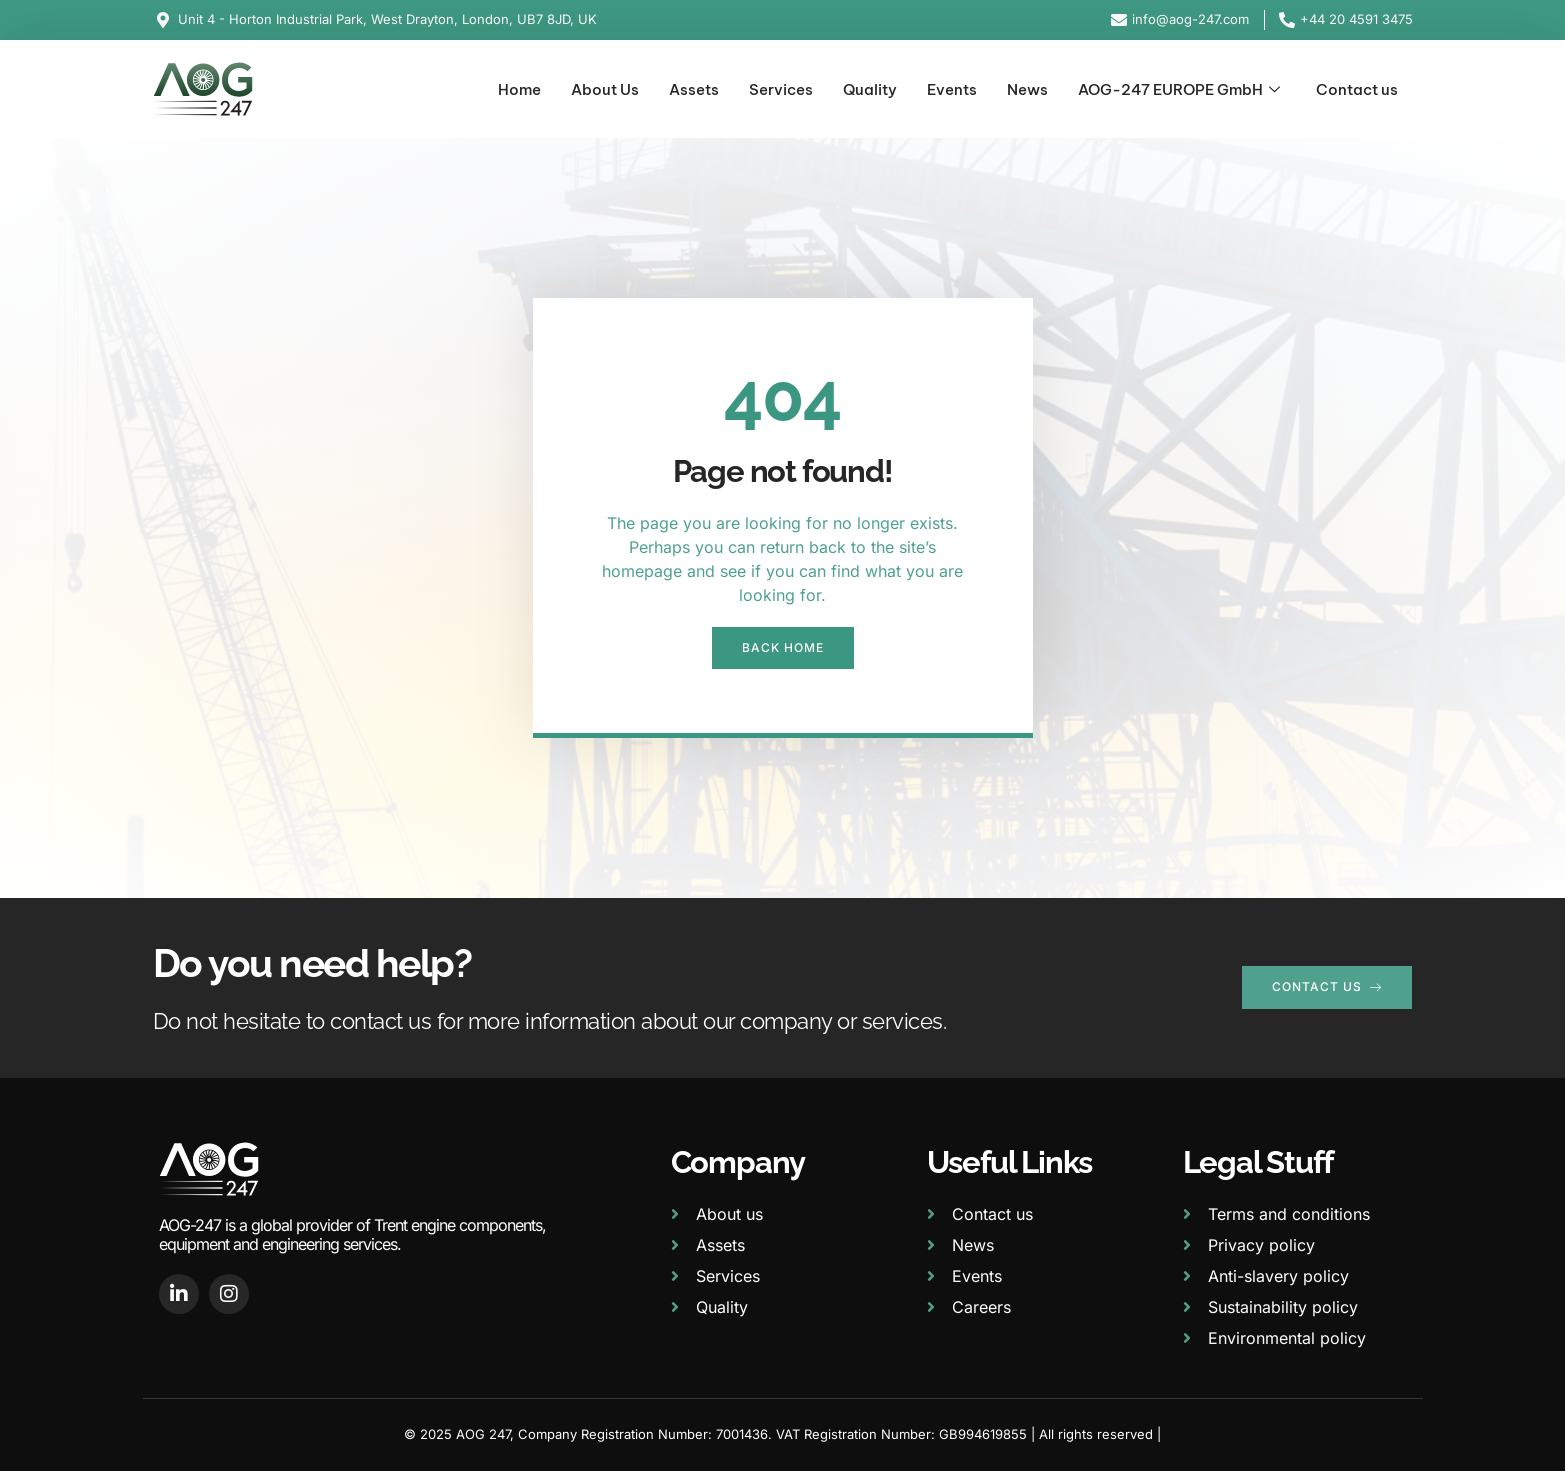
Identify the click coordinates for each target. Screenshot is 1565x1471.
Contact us (1357, 89)
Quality (870, 89)
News (1027, 89)
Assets (694, 89)
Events (952, 89)
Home (519, 89)
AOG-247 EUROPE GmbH (1179, 90)
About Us (605, 89)
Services (781, 89)
